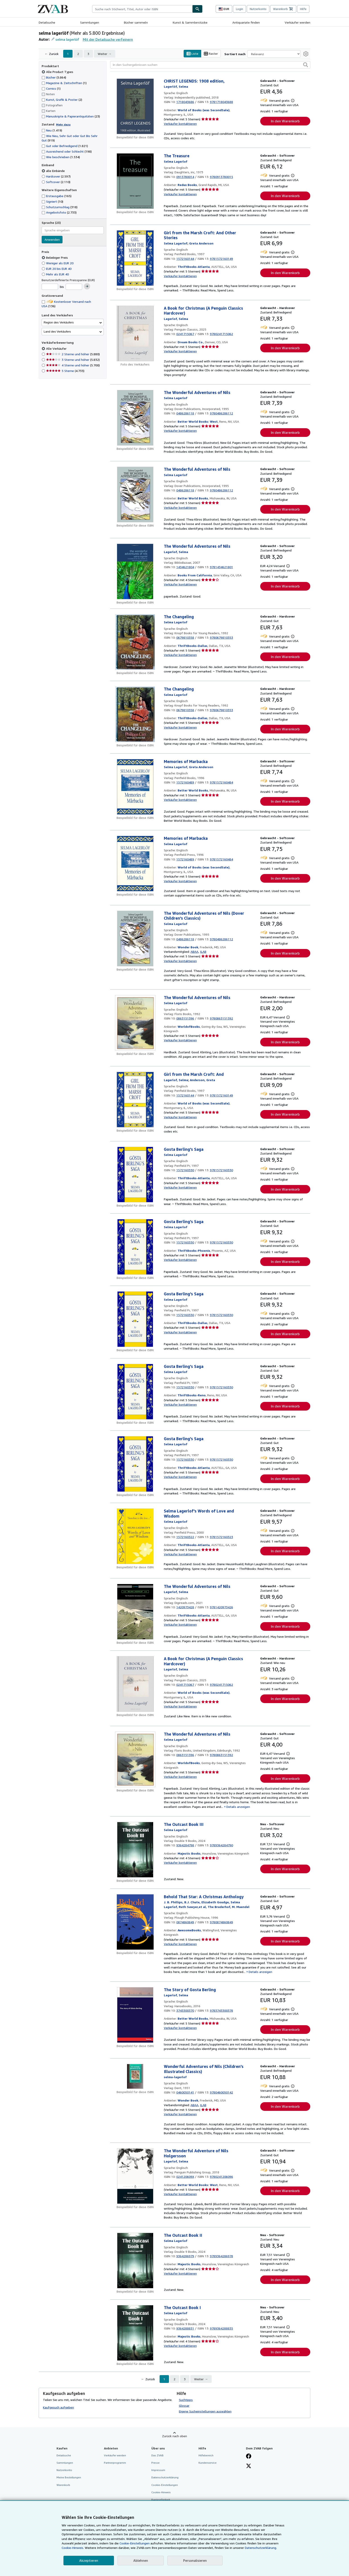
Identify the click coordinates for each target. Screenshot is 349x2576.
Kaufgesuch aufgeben (58, 2407)
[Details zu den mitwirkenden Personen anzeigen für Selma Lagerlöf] (176, 86)
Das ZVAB (157, 2455)
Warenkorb (63, 2485)
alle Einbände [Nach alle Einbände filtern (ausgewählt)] (54, 171)
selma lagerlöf (67, 39)
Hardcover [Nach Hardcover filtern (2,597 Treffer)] (56, 176)
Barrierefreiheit (160, 2499)
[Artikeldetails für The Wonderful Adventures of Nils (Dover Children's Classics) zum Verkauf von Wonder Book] (135, 938)
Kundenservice (208, 2462)
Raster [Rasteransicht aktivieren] (211, 54)
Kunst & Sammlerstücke (190, 22)
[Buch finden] (197, 9)
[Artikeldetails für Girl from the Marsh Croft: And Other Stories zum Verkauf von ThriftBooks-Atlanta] (135, 258)
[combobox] (142, 9)
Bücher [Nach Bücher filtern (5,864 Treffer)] (54, 77)
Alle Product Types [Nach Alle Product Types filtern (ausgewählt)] (58, 72)
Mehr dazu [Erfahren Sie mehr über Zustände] (63, 124)
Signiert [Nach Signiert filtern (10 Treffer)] (52, 201)
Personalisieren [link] (195, 2560)
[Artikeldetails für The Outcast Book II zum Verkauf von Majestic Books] (135, 2260)
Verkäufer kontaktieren (180, 123)
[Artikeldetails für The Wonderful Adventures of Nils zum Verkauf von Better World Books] (135, 494)
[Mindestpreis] (50, 287)
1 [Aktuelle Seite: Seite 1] (68, 54)
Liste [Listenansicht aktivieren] (192, 54)
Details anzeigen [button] (238, 1807)
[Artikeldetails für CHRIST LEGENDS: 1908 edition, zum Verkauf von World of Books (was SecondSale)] (135, 106)
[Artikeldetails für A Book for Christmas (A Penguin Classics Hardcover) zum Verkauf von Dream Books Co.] (135, 333)
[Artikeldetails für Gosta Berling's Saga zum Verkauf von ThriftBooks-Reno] (135, 1391)
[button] (305, 64)
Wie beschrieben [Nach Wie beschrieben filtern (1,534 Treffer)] (61, 157)
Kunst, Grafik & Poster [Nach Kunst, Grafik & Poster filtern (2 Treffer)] (62, 99)
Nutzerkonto (258, 9)
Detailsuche (47, 22)
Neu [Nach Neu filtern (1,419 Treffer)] (52, 130)
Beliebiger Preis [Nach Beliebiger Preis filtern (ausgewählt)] (55, 257)
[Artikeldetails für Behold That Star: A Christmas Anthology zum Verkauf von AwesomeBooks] (135, 1922)
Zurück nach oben (174, 2436)
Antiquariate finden (246, 22)
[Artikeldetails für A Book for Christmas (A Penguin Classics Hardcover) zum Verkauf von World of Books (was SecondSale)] (135, 1684)
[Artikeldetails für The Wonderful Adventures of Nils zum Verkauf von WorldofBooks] (135, 1023)
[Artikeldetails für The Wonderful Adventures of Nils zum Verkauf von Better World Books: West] (135, 418)
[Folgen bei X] (248, 2466)
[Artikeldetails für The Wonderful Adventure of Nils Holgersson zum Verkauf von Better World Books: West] (135, 2176)
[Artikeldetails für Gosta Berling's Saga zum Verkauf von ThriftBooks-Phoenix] (135, 1247)
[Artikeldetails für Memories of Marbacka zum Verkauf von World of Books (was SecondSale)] (135, 863)
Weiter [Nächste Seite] (102, 54)
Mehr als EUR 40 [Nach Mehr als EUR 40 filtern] (56, 274)
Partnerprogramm (115, 2462)
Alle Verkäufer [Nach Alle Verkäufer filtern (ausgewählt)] (56, 348)
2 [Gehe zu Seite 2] (78, 54)
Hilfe (303, 9)
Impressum (158, 2470)
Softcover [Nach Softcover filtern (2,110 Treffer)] (56, 182)
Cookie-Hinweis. (73, 2548)
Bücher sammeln (136, 22)
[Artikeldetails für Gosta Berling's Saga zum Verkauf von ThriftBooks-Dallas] (135, 1319)
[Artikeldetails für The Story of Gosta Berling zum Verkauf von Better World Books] (135, 2015)
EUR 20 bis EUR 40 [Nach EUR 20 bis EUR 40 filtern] (57, 269)
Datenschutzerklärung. (261, 2548)
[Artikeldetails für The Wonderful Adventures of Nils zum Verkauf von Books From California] (135, 571)
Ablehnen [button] (140, 2560)
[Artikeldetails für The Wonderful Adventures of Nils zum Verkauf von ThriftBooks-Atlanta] (135, 1611)
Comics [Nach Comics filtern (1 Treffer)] (51, 88)
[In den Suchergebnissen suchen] (210, 65)
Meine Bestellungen (69, 2477)
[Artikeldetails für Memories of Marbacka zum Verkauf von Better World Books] (135, 787)
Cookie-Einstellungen (135, 2543)
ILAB (203, 951)
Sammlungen (89, 22)
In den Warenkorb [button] (285, 121)
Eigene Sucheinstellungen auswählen (205, 2411)
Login (239, 9)
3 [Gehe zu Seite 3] (88, 54)
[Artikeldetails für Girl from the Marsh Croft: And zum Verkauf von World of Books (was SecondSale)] (135, 1099)
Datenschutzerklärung (165, 2477)
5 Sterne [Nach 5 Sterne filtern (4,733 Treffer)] (65, 371)
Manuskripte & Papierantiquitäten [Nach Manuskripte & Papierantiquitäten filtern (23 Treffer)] (71, 116)
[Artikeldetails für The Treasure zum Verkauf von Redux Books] (135, 181)
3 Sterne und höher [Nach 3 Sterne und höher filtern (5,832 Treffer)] (73, 359)
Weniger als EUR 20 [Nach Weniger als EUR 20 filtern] (58, 263)
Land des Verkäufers (57, 331)
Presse (155, 2462)
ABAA (194, 951)
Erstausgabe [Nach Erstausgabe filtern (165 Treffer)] (56, 196)
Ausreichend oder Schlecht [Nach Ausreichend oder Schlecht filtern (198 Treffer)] (67, 151)
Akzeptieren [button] (88, 2560)
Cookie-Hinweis (161, 2492)
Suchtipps (186, 2400)
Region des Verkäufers (59, 322)
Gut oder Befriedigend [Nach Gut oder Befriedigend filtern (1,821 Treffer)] (65, 146)
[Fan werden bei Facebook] (248, 2456)
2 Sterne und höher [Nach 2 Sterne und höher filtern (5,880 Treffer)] (73, 354)
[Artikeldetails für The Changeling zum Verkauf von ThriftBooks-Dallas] (135, 642)
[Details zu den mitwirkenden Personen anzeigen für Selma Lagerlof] (175, 1155)
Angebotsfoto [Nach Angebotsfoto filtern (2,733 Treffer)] (59, 212)
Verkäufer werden (297, 22)
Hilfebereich (206, 2455)
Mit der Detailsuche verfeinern (108, 39)
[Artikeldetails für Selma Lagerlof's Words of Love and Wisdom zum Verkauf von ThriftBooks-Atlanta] (135, 1536)
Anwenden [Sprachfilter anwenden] (52, 239)
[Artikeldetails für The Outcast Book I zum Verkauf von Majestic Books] (135, 2333)
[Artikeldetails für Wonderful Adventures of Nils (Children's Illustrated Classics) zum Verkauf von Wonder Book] (135, 2076)
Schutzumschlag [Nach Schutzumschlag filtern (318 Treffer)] (59, 207)
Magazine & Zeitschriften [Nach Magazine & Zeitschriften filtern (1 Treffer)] (64, 83)
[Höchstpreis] (74, 287)
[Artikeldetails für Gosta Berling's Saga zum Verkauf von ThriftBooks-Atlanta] (135, 1174)
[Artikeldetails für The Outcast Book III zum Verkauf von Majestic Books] (135, 1849)
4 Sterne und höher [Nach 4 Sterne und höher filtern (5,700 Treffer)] (73, 365)
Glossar (184, 2405)
